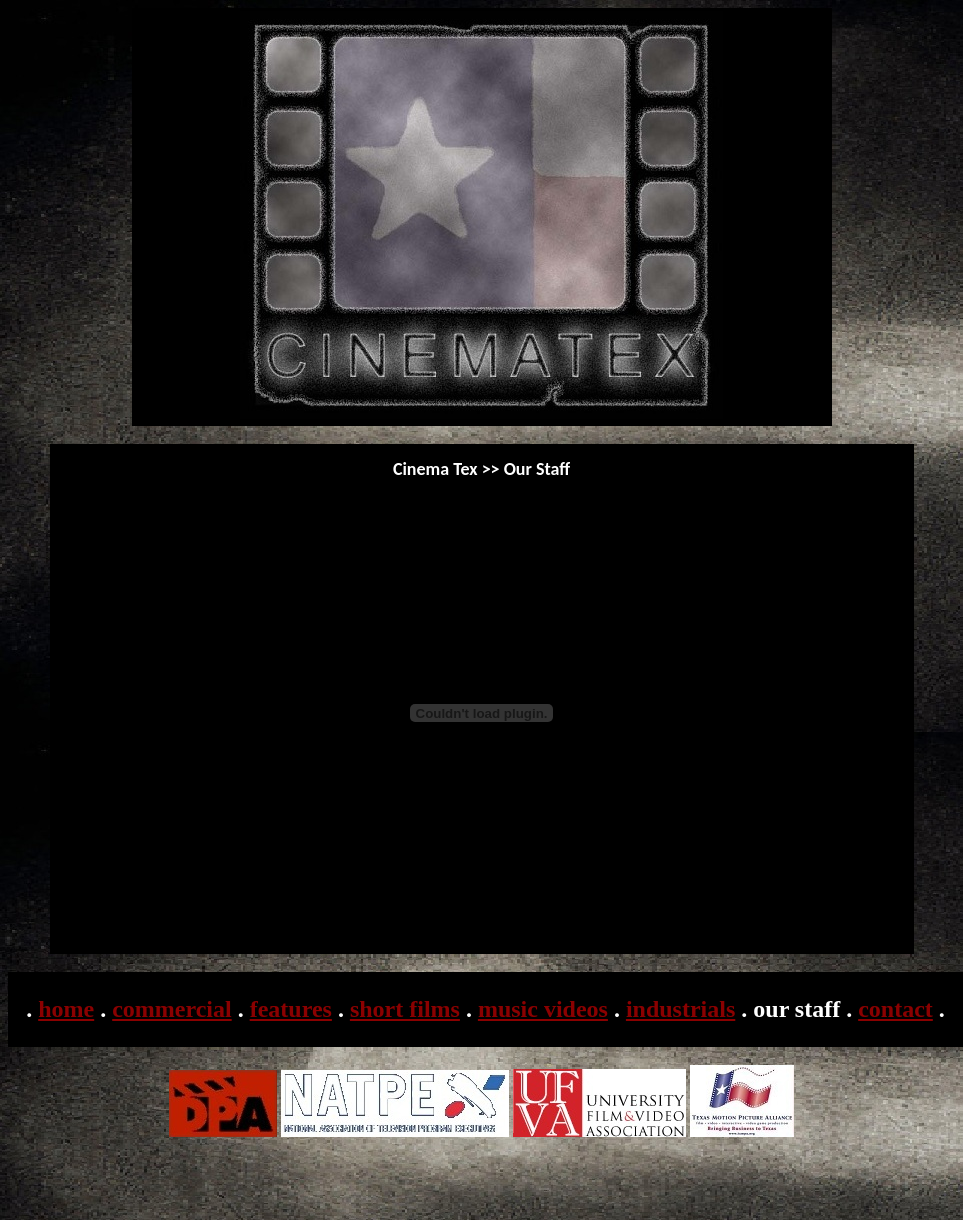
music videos (543, 1009)
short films (405, 1009)
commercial (172, 1009)
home (66, 1009)
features (291, 1009)
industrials (680, 1009)
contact (895, 1009)
